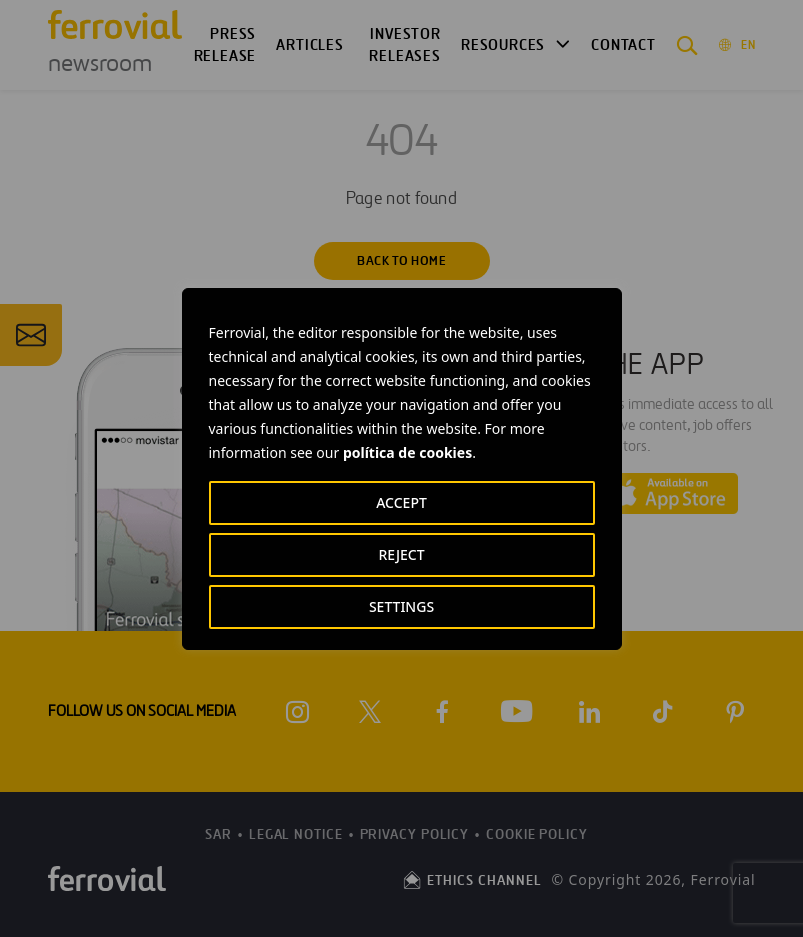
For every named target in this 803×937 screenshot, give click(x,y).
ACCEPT (401, 502)
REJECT (401, 554)
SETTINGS (401, 606)
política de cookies (407, 452)
